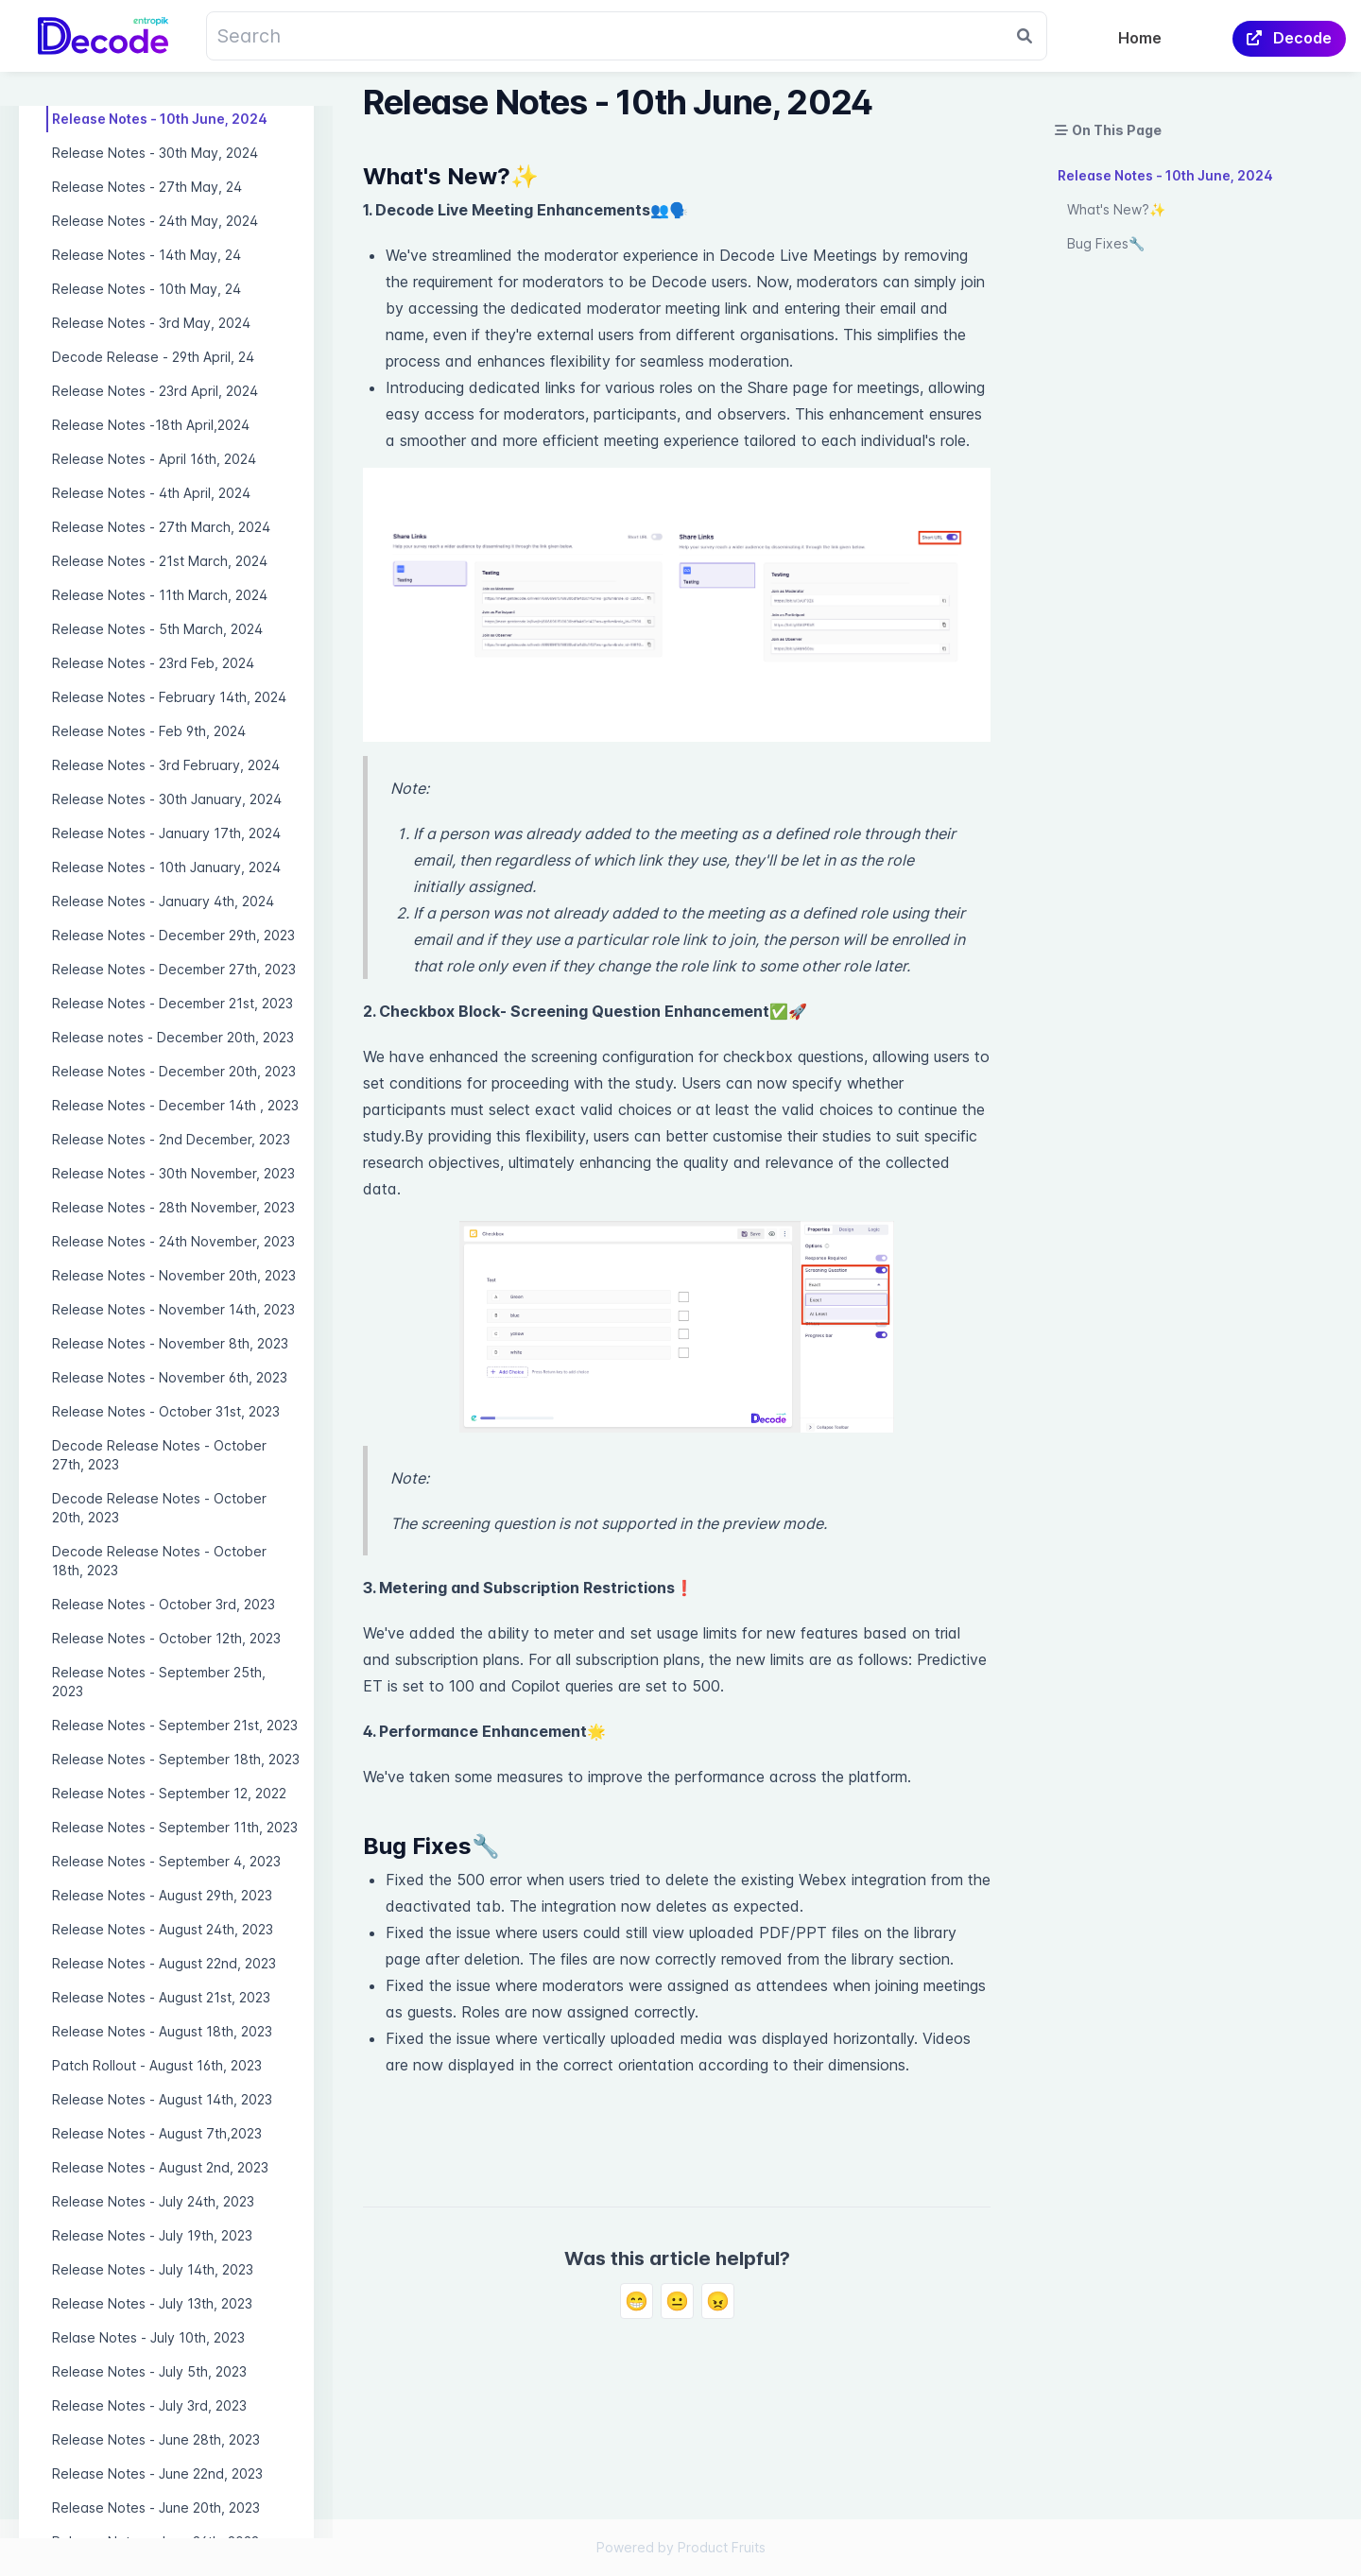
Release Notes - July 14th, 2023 (152, 2269)
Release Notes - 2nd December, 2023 (171, 1139)
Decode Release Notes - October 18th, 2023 (159, 1560)
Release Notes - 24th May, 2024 (155, 221)
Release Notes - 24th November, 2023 (173, 1241)
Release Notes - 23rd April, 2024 (155, 391)
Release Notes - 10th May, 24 (146, 289)
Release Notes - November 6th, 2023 (169, 1377)
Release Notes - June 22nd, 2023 (157, 2473)
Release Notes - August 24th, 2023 (162, 1929)
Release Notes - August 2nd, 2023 (160, 2167)
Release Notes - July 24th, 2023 (153, 2201)
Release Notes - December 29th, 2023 (173, 935)
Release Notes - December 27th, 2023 (174, 969)
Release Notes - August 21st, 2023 (161, 1997)
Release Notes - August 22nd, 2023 (164, 1963)
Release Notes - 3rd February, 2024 (166, 765)
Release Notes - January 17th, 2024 (166, 833)
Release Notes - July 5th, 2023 (149, 2371)
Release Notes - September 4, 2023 (166, 1861)
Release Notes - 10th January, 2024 (166, 867)
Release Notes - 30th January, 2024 (167, 799)
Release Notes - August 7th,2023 (157, 2133)
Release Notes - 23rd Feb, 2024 (153, 663)
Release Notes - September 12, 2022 (169, 1793)
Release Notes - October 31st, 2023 (166, 1411)
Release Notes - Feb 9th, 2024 (149, 731)
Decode (1289, 37)
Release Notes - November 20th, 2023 (174, 1275)
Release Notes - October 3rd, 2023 (163, 1604)
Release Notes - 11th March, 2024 (159, 595)
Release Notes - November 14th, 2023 (173, 1309)
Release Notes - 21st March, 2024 (159, 561)
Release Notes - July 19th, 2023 (152, 2235)
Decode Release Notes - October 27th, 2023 (159, 1454)
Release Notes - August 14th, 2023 (162, 2099)
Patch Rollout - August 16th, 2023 (157, 2065)
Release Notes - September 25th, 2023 (159, 1681)
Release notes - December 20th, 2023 (173, 1037)
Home (1140, 37)
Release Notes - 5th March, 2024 (157, 629)
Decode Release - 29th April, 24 (153, 357)
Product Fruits (722, 2547)
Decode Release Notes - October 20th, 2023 (159, 1507)
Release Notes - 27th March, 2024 (161, 527)
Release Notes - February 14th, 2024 (169, 697)
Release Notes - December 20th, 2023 (174, 1071)
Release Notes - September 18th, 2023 (176, 1759)
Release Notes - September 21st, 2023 (175, 1725)
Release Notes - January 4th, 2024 (163, 901)
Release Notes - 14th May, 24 (146, 255)
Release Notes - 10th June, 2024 (159, 119)
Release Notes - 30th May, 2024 (155, 153)
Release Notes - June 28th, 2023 (156, 2439)
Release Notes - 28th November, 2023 (173, 1207)
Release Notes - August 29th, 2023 (162, 1895)
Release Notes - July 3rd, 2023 (149, 2405)
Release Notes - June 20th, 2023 (156, 2507)
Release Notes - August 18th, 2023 (162, 2031)
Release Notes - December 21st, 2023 (172, 1003)
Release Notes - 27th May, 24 (147, 187)
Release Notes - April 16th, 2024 (154, 459)
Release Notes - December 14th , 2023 (175, 1105)
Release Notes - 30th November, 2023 (173, 1173)
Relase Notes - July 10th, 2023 (148, 2337)
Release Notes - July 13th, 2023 (152, 2303)
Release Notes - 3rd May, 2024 (151, 323)
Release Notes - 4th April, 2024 (151, 493)
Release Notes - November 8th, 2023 (170, 1343)
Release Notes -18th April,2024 (151, 425)
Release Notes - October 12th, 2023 (166, 1638)
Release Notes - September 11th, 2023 (175, 1827)
